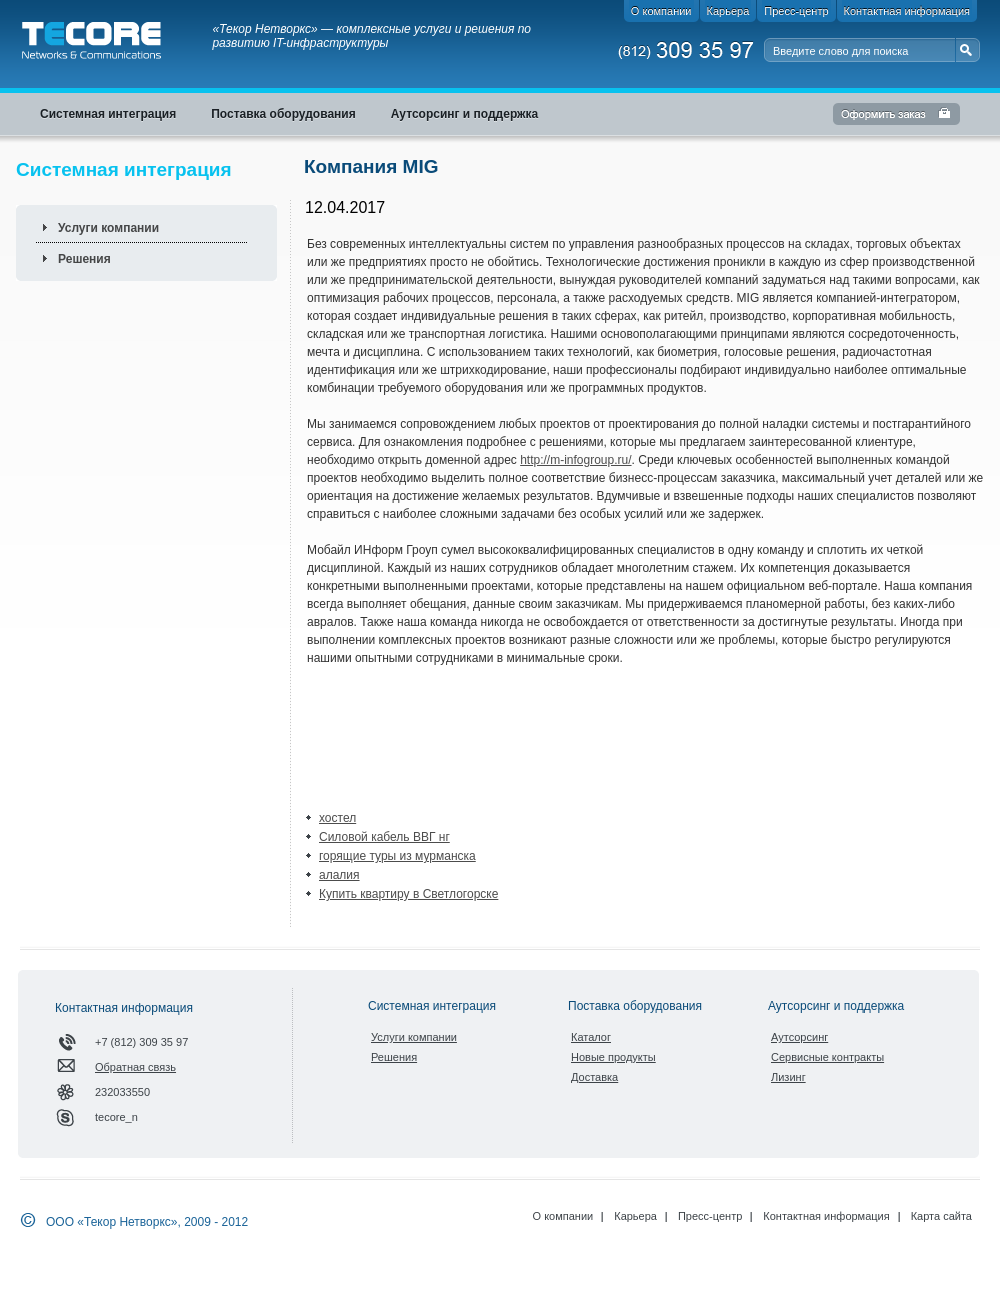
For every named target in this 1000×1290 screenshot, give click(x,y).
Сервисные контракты (827, 1057)
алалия (339, 875)
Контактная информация (826, 1216)
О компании (563, 1216)
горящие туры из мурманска (397, 856)
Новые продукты (613, 1057)
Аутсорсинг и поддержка (836, 1006)
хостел (337, 818)
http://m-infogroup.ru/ (575, 460)
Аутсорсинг (799, 1037)
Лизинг (788, 1077)
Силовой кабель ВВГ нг (384, 837)
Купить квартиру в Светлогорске (408, 894)
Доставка (594, 1077)
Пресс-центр (710, 1216)
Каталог (591, 1037)
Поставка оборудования (635, 1006)
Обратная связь (135, 1067)
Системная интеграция (432, 1006)
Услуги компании (108, 228)
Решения (84, 259)
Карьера (635, 1216)
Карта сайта (941, 1216)
